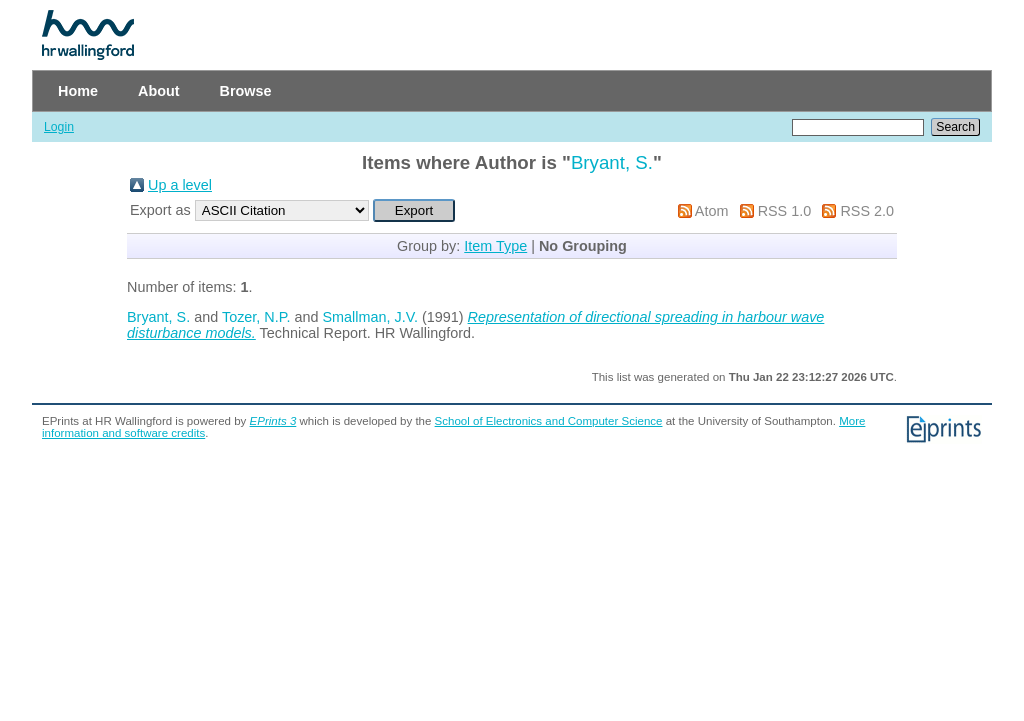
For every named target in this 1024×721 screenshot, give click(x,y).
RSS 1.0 (785, 211)
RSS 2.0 (867, 211)
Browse (246, 91)
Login (59, 127)
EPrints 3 (273, 421)
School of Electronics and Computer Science (549, 421)
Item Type (495, 246)
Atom (712, 211)
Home (78, 91)
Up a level (180, 185)
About (159, 91)
